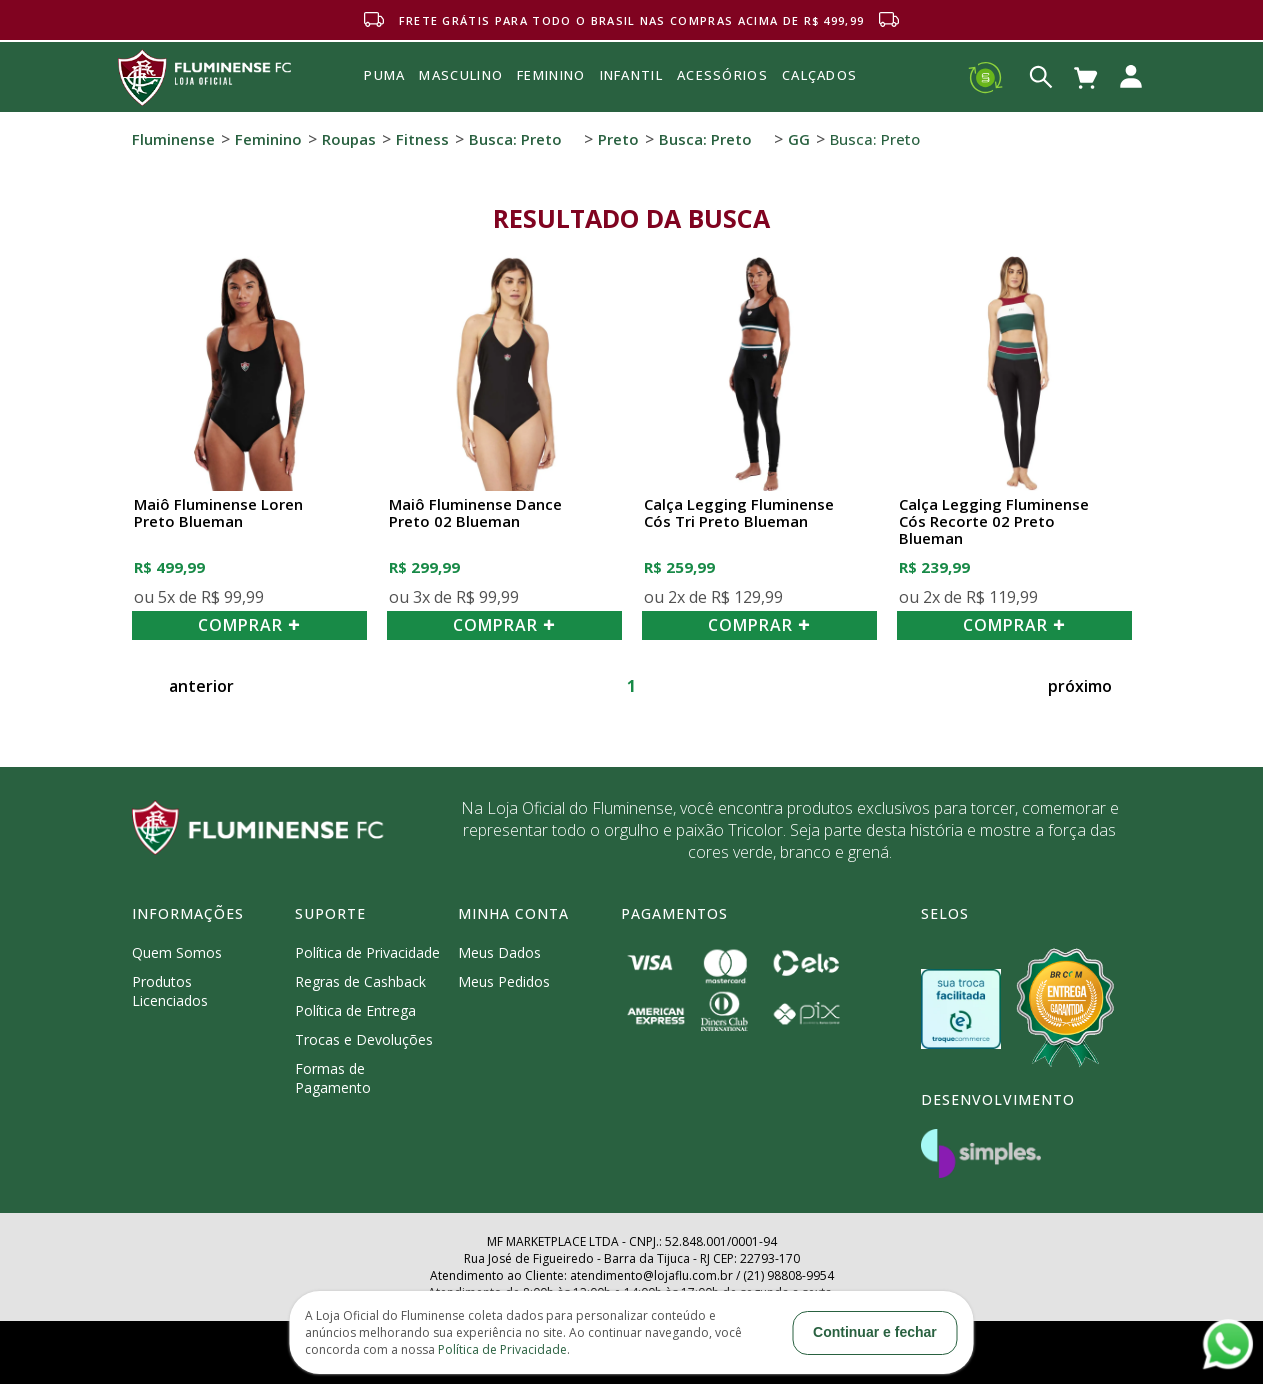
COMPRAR (249, 625)
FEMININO (551, 75)
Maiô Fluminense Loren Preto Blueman (218, 513)
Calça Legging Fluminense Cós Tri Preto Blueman (739, 513)
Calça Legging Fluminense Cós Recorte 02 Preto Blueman (994, 522)
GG (799, 139)
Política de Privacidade (367, 952)
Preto (618, 139)
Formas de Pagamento (333, 1078)
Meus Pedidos (504, 981)
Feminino (268, 139)
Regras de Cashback (360, 981)
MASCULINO (461, 75)
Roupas (349, 139)
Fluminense (173, 139)
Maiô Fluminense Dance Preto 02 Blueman (475, 513)
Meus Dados (499, 952)
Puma (384, 98)
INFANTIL (631, 75)
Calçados (819, 75)
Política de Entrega (355, 1010)
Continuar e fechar (875, 1332)
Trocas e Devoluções (364, 1039)
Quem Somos (177, 952)
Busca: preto (515, 139)
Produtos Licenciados (170, 991)
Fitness (422, 139)
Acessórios (722, 119)
